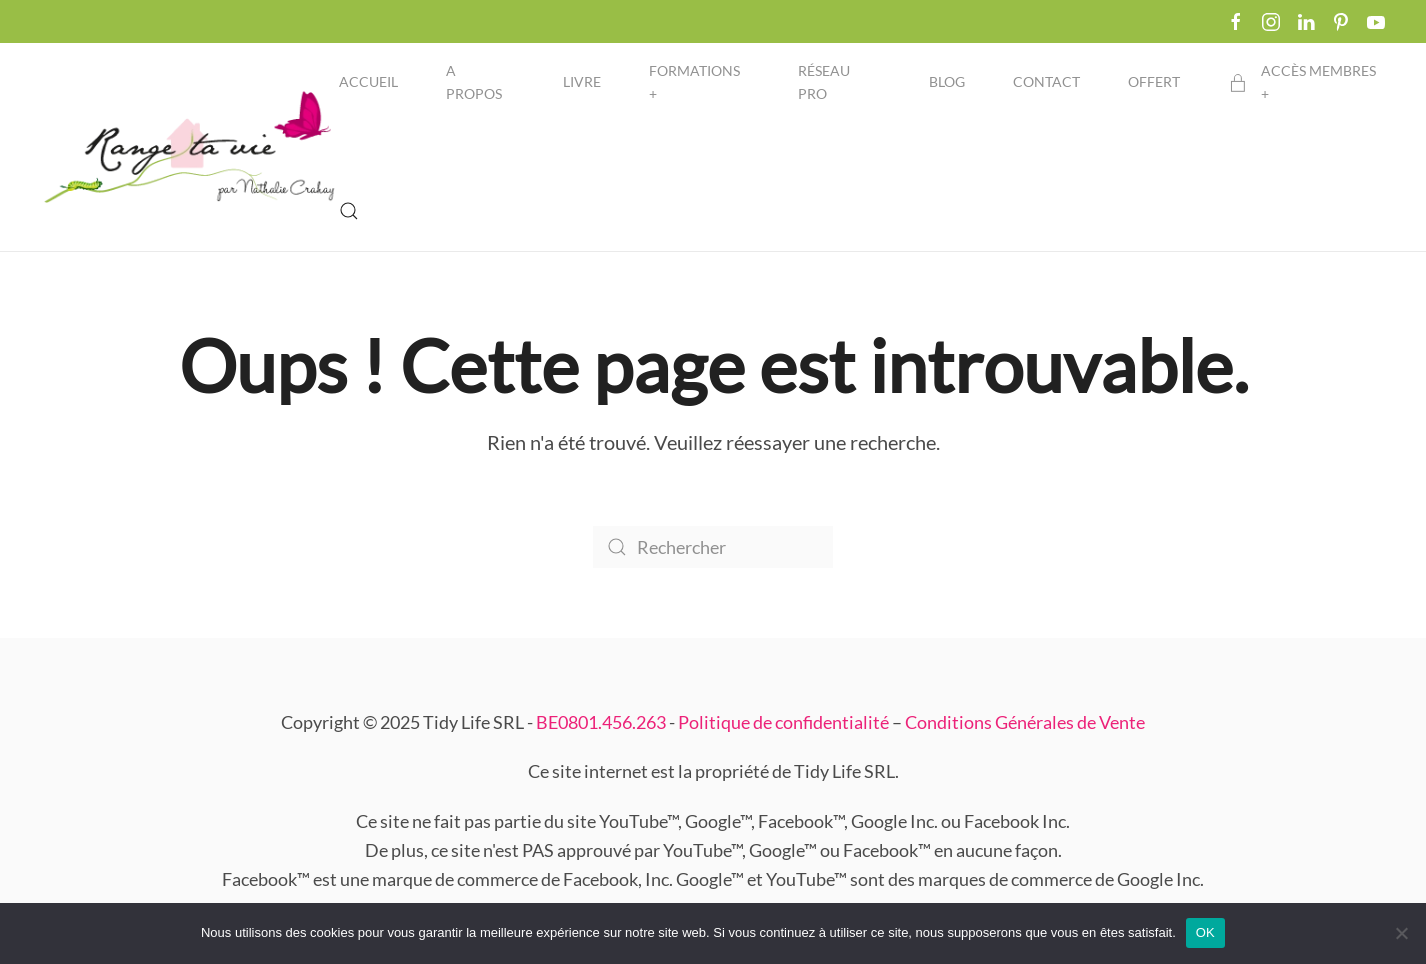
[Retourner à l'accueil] (189, 147)
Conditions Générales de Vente (1025, 722)
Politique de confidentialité (783, 722)
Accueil (368, 81)
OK (1205, 932)
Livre (582, 81)
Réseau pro (824, 82)
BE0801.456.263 (601, 722)
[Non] (1401, 933)
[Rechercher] (713, 547)
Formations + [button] (694, 82)
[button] (349, 211)
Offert (1154, 81)
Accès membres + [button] (1302, 82)
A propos (474, 82)
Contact (1046, 81)
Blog (947, 81)
